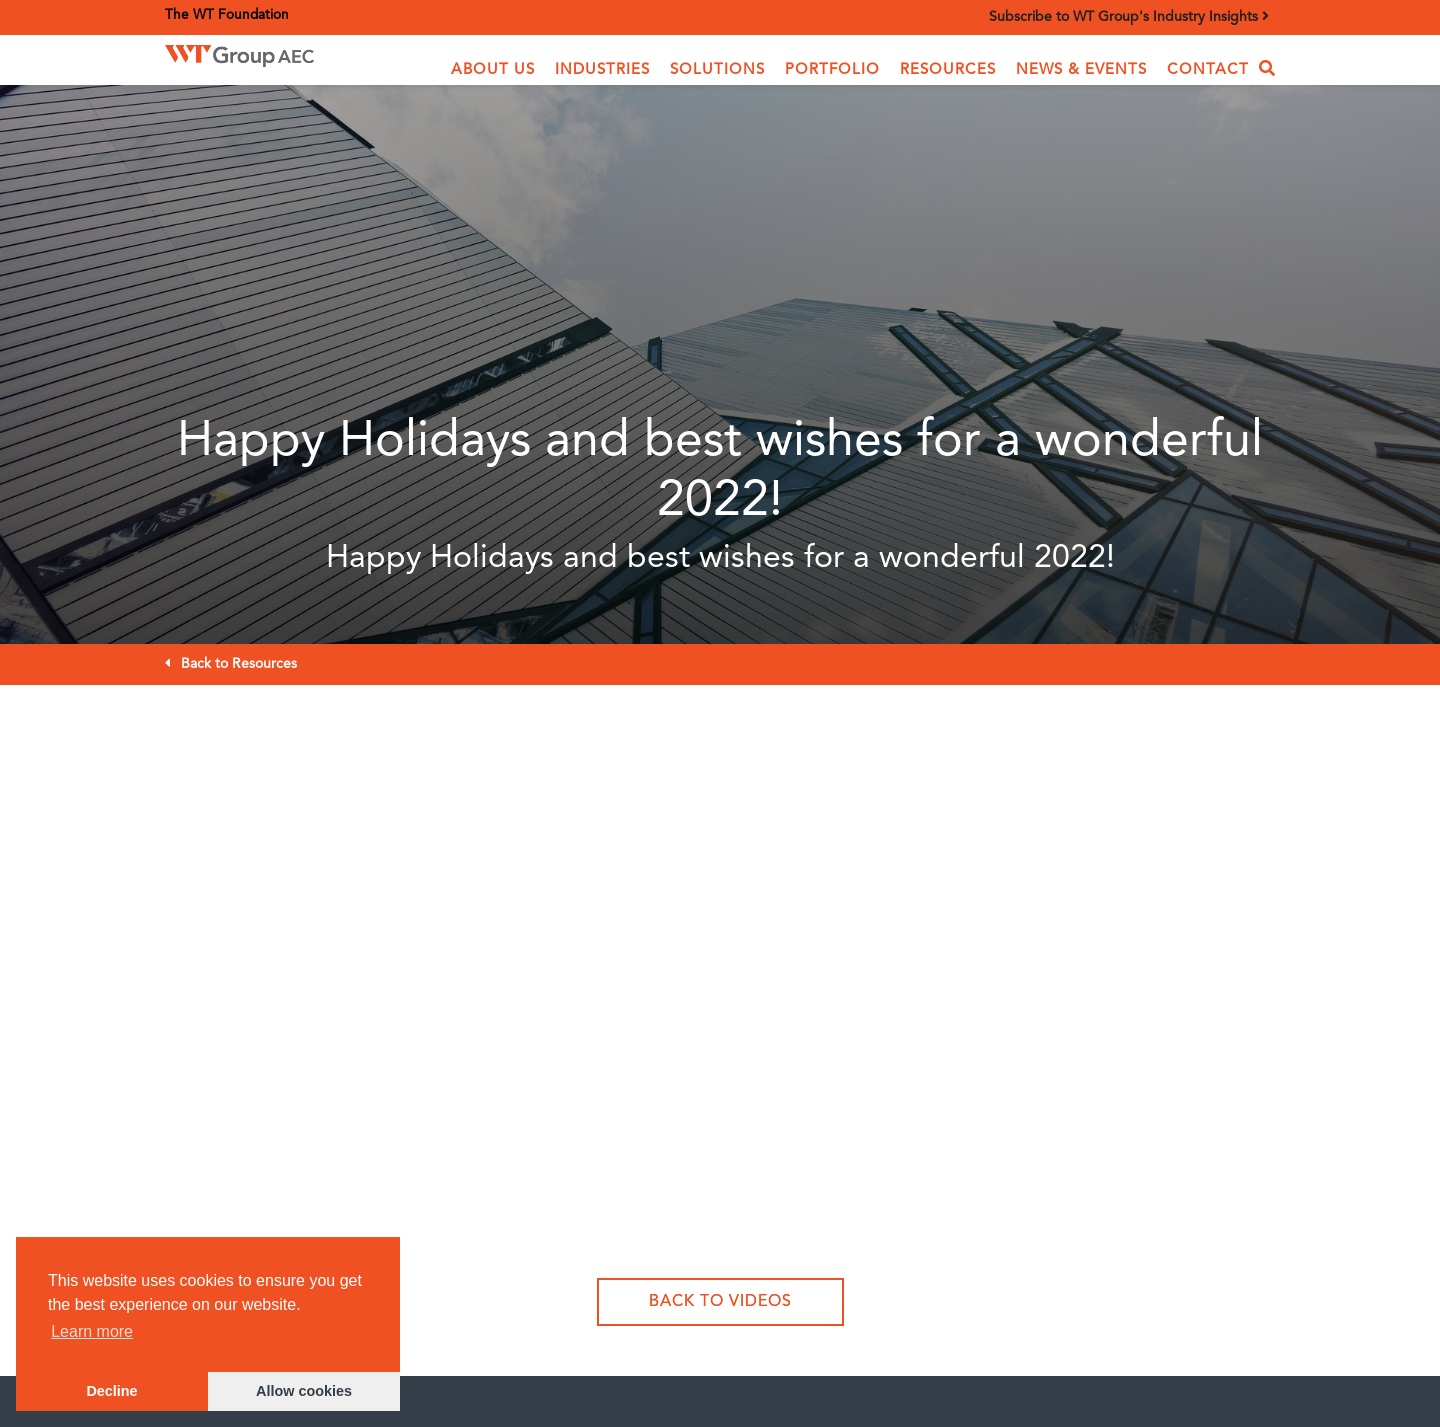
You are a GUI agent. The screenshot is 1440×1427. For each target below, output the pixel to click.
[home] (269, 55)
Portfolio (832, 70)
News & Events (1081, 70)
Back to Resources (239, 664)
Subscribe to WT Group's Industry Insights (1129, 16)
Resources (948, 70)
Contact (1208, 70)
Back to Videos (720, 1302)
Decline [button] (111, 1391)
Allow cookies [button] (304, 1391)
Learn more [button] (92, 1331)
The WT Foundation (227, 15)
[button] (493, 70)
